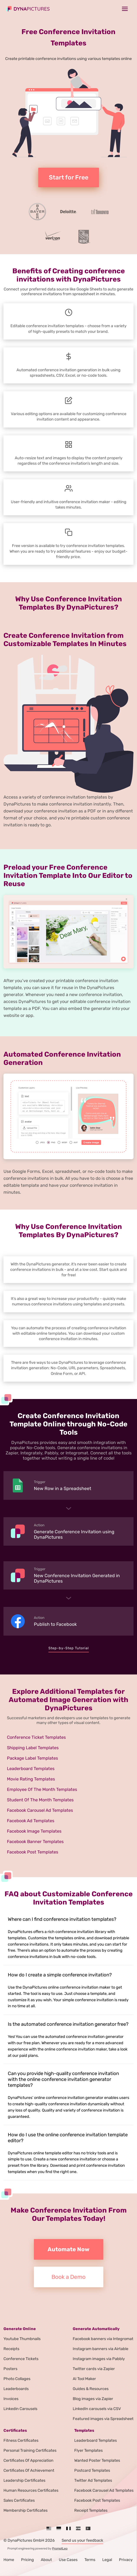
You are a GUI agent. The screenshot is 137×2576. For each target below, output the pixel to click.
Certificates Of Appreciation (28, 2460)
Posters (10, 2368)
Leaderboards (16, 2388)
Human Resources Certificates (30, 2490)
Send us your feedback (82, 2540)
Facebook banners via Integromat (103, 2338)
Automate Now (68, 2249)
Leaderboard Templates (30, 1768)
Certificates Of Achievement (28, 2470)
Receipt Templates (90, 2510)
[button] (124, 8)
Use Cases (68, 2559)
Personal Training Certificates (29, 2450)
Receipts (11, 2348)
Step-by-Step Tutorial (68, 1648)
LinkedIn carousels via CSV (97, 2408)
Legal (107, 2559)
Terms (89, 2559)
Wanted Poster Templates (97, 2460)
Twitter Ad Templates (93, 2480)
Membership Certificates (25, 2510)
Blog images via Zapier (93, 2398)
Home (8, 2559)
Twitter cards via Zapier (94, 2368)
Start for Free (68, 177)
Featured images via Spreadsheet (103, 2418)
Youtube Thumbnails (22, 2338)
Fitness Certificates (20, 2440)
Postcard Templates (92, 2470)
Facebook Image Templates (34, 1831)
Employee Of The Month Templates (42, 1789)
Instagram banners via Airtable (100, 2348)
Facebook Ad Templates (30, 1820)
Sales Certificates (19, 2500)
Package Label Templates (32, 1758)
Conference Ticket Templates (36, 1737)
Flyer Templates (88, 2450)
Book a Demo (68, 2277)
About (46, 2559)
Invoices (10, 2398)
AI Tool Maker (84, 2378)
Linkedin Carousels (20, 2408)
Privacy (126, 2559)
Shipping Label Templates (33, 1747)
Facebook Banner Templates (35, 1841)
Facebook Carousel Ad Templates (40, 1810)
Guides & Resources (91, 2388)
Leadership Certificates (24, 2480)
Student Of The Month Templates (40, 1799)
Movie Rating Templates (31, 1779)
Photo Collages (16, 2378)
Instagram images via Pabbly (99, 2358)
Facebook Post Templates (32, 1852)
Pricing (27, 2559)
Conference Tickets (20, 2358)
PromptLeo (60, 2548)
